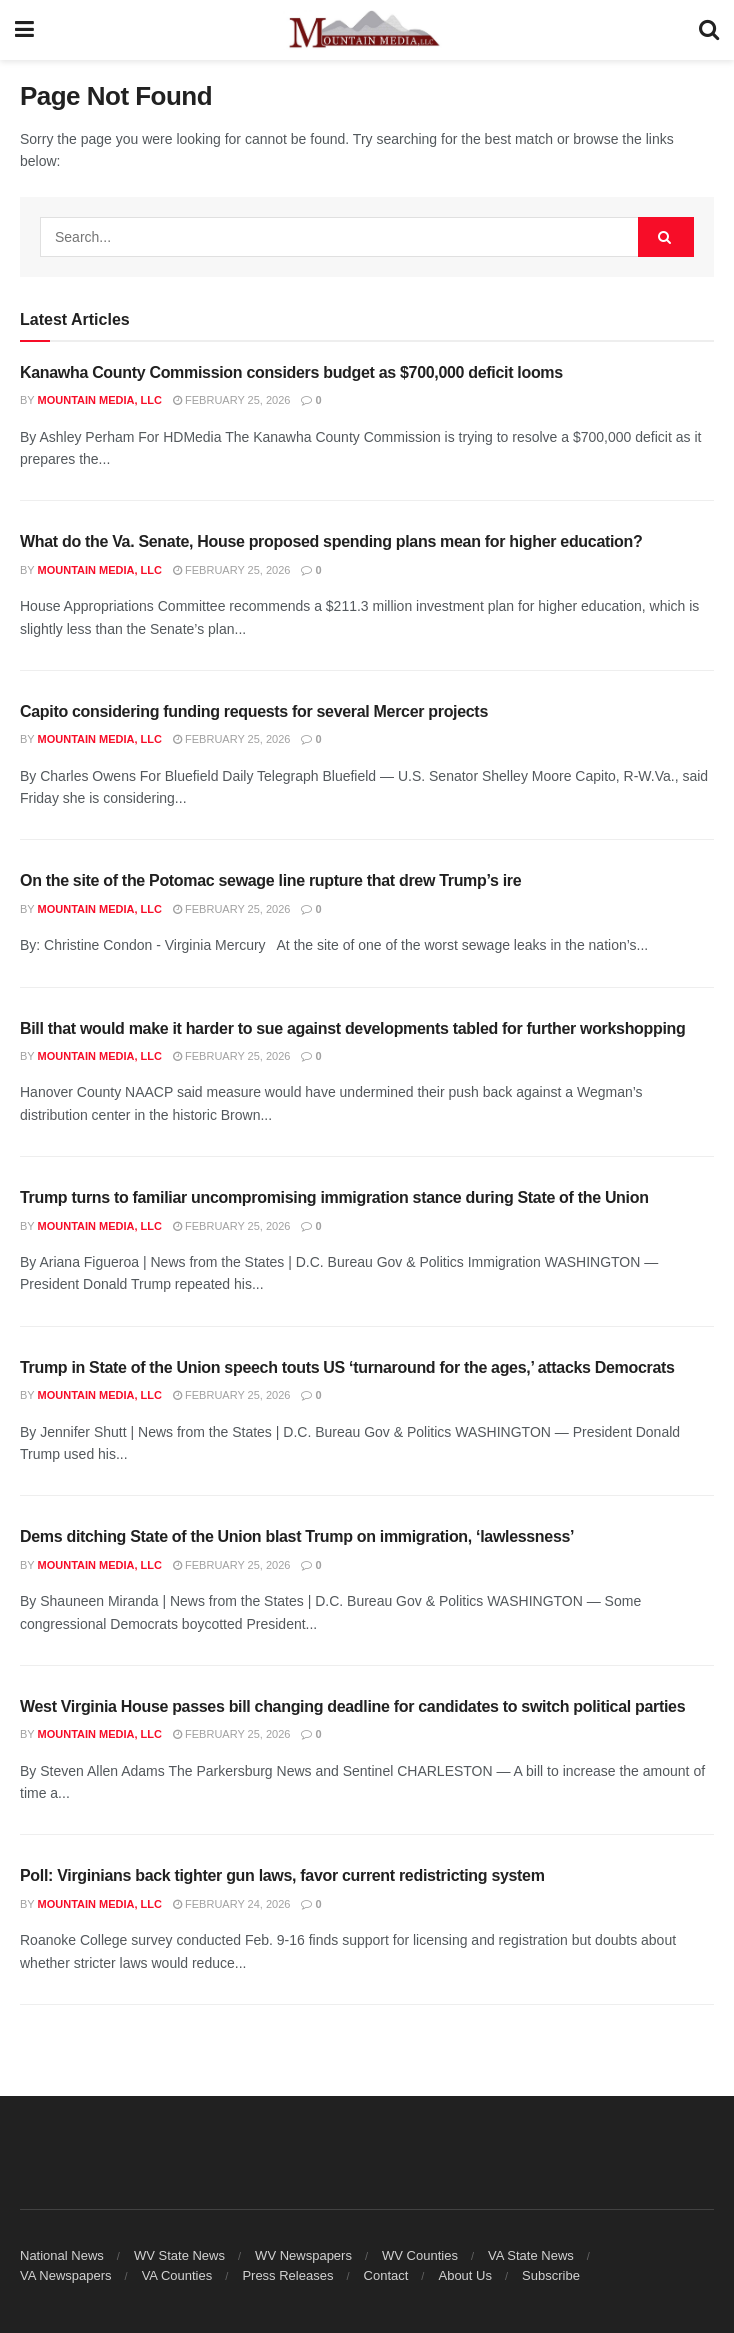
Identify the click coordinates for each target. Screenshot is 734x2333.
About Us (464, 2275)
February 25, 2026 (231, 400)
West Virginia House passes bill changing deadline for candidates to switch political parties (352, 1706)
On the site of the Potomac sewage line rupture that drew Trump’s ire (270, 880)
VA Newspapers (66, 2275)
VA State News (531, 2255)
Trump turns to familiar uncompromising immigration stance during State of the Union (334, 1197)
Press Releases (287, 2275)
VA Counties (177, 2275)
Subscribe (551, 2275)
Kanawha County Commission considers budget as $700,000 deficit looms (291, 372)
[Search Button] (709, 30)
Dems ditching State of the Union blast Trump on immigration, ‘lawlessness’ (297, 1536)
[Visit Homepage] (367, 30)
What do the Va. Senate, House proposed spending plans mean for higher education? (331, 541)
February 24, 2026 (231, 1904)
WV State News (179, 2255)
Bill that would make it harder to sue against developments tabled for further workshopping (353, 1028)
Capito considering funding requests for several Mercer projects (254, 711)
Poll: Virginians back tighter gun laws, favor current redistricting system (282, 1875)
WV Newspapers (303, 2255)
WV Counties (420, 2255)
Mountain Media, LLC (100, 400)
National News (62, 2255)
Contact (386, 2275)
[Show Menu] (24, 30)
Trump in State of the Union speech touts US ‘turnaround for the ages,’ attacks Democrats (347, 1367)
